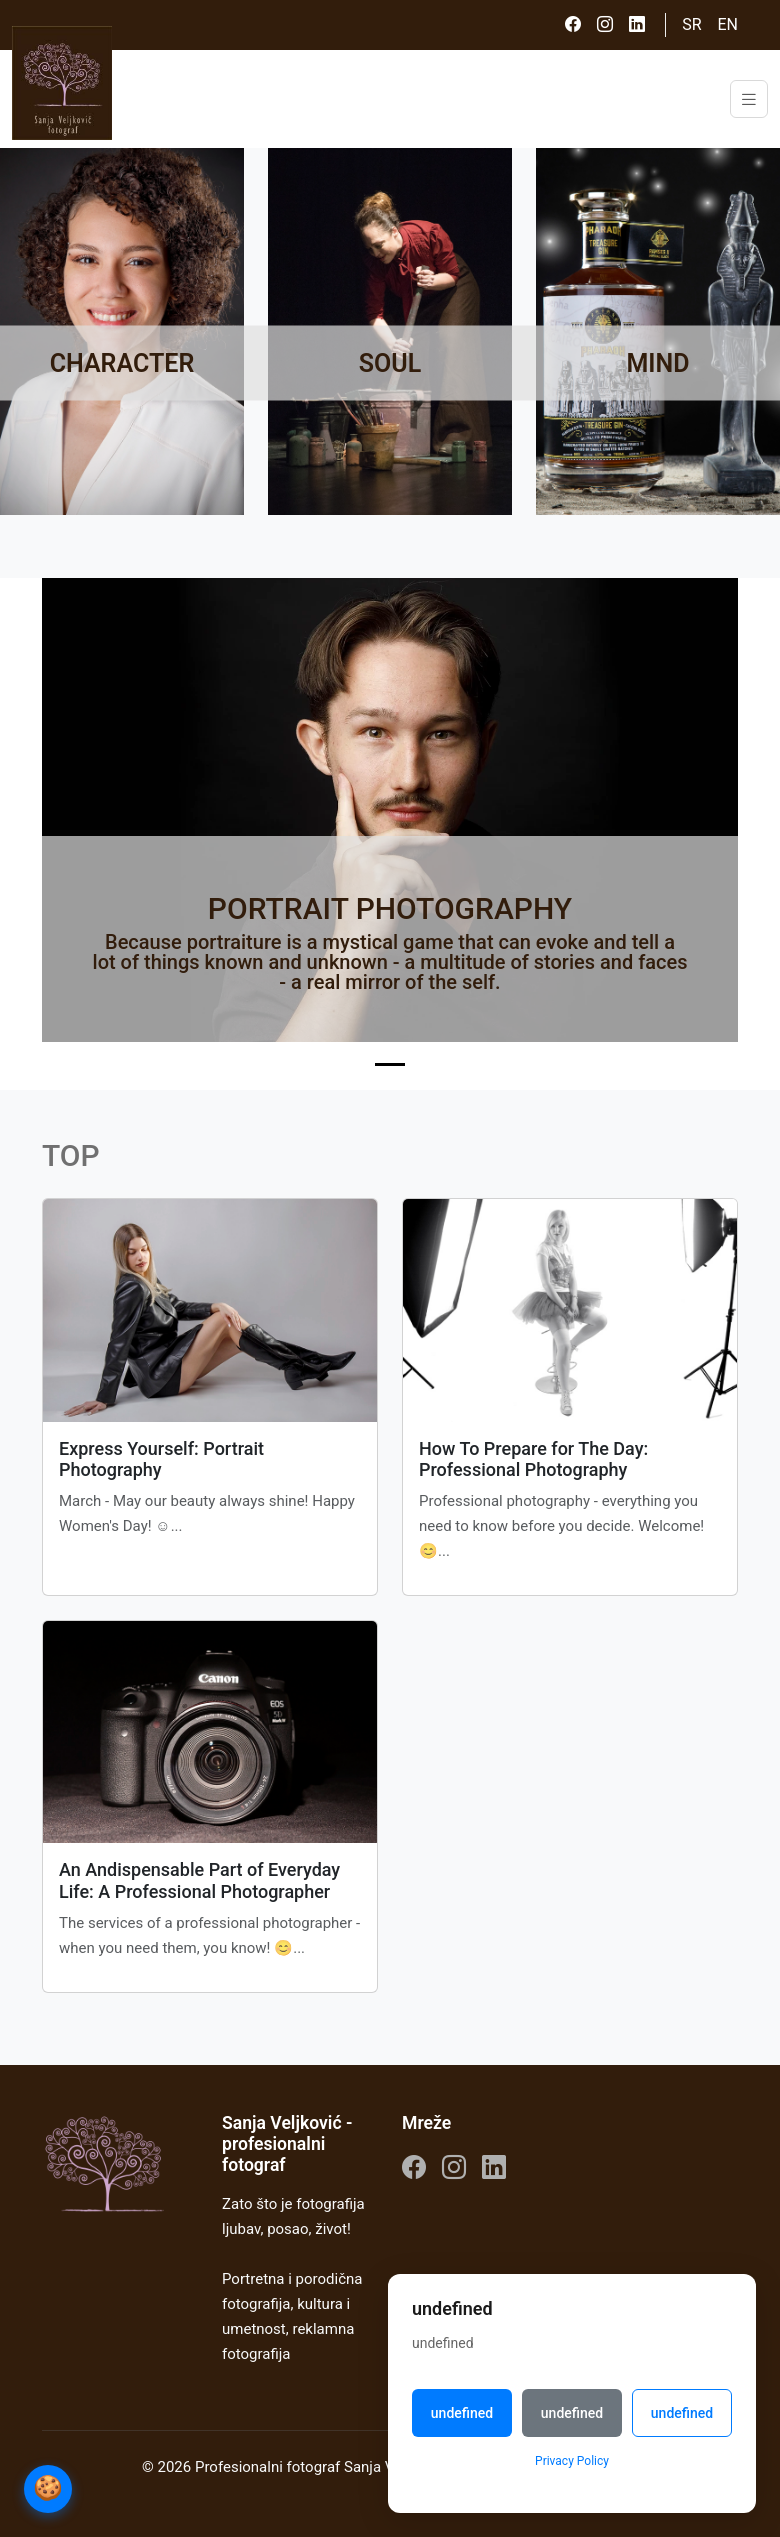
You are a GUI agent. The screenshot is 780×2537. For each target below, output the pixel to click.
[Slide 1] (390, 1064)
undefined (462, 2413)
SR (691, 24)
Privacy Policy (572, 2461)
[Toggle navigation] (749, 99)
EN (727, 24)
